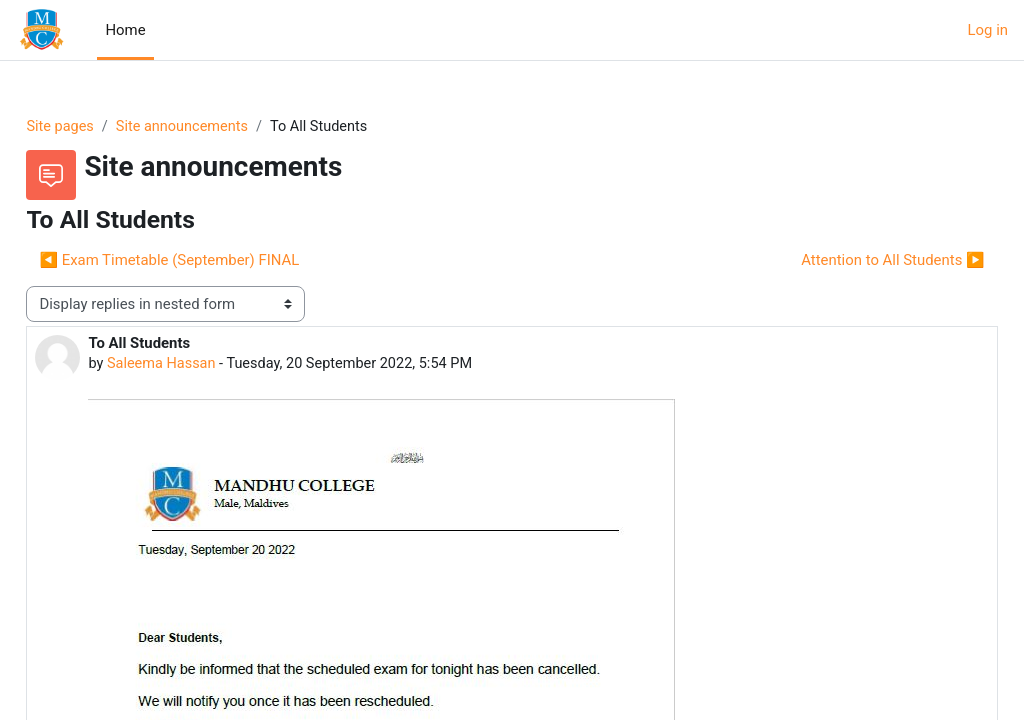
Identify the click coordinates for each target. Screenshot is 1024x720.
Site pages (105, 127)
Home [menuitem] (125, 30)
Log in (988, 30)
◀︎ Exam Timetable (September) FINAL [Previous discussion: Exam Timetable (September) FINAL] (214, 261)
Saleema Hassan (208, 365)
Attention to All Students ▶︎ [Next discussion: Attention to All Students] (848, 261)
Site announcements (231, 127)
